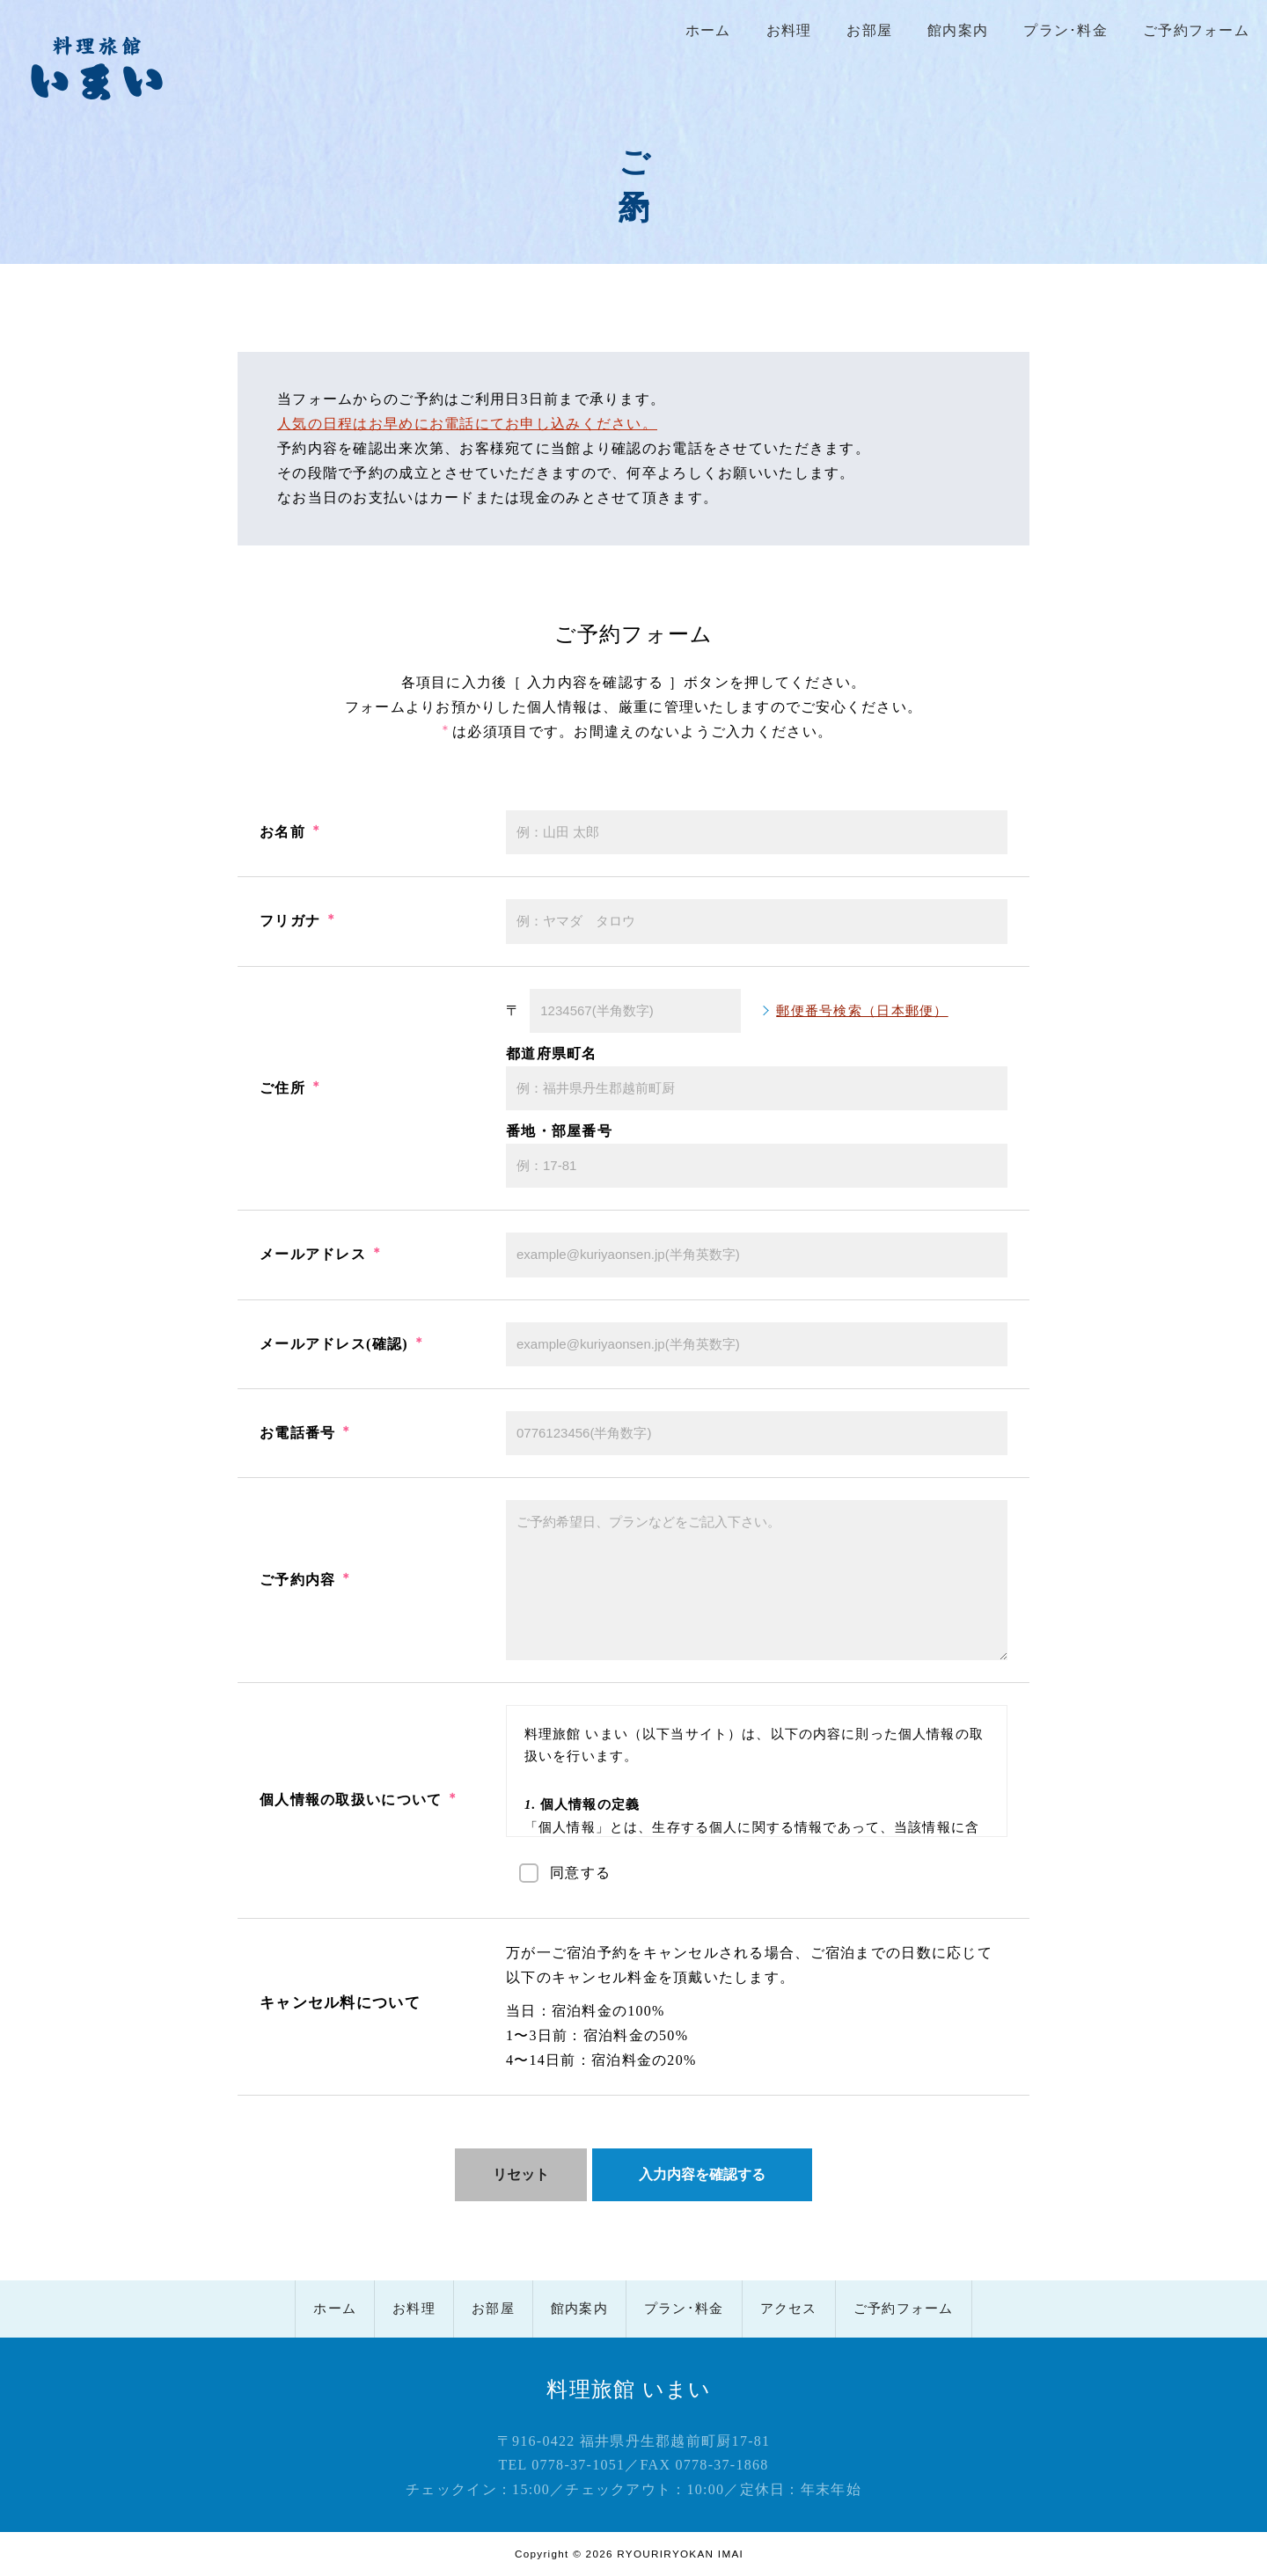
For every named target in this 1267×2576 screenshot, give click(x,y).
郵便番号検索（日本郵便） (862, 1011)
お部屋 (869, 30)
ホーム (708, 30)
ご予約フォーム (1196, 30)
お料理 (789, 30)
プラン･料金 (1065, 30)
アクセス (788, 2309)
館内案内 (957, 30)
